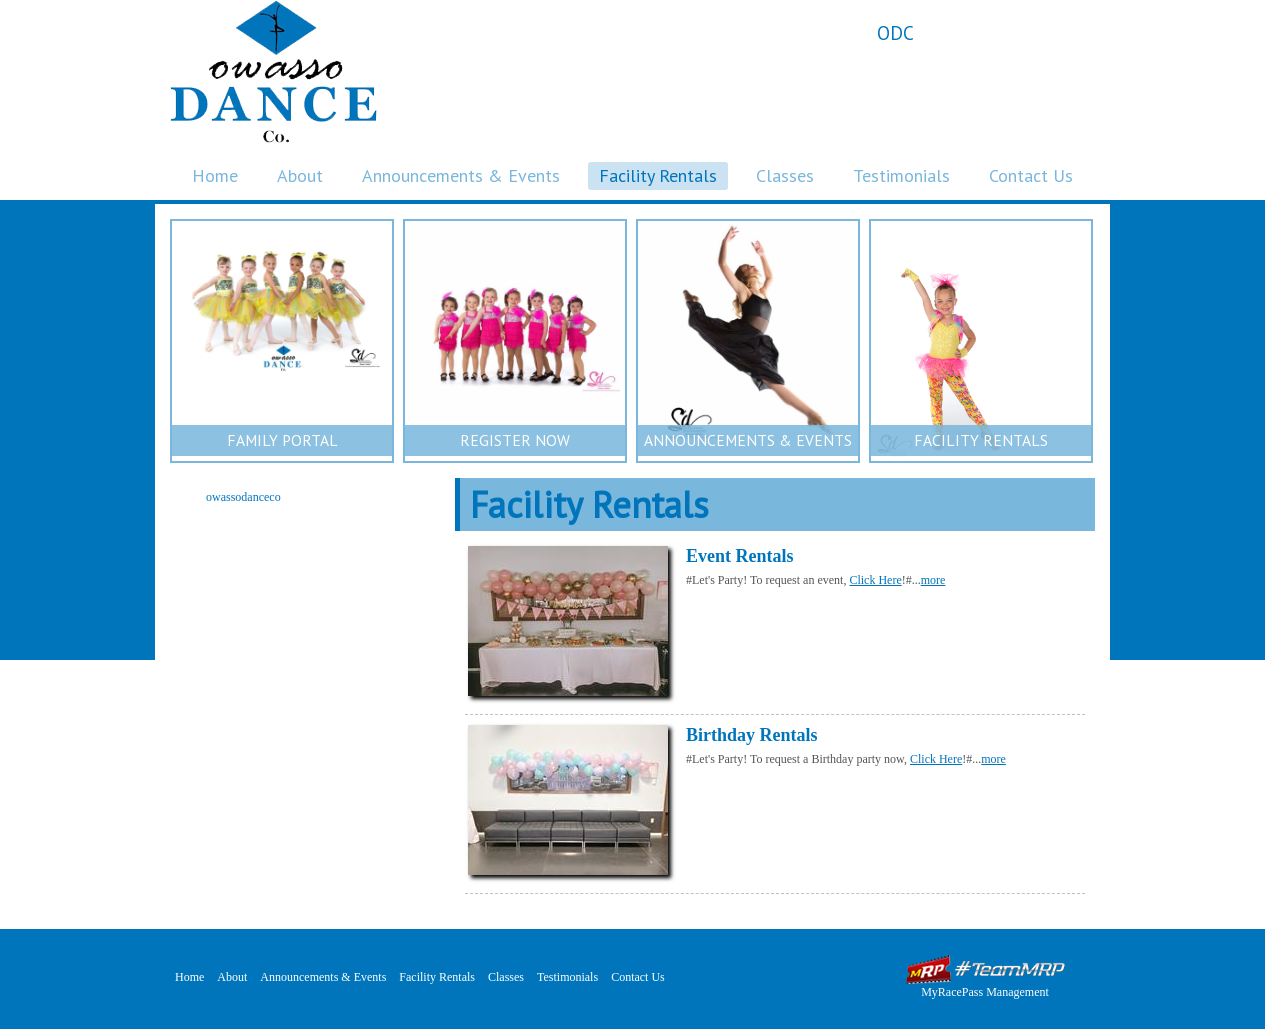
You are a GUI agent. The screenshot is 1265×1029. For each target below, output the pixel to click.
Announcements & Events (461, 175)
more (933, 580)
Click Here (875, 580)
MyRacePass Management (985, 992)
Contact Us (1031, 175)
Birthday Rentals (752, 735)
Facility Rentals (658, 175)
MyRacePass (985, 969)
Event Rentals (740, 556)
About (300, 175)
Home (215, 175)
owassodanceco (243, 497)
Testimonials (901, 175)
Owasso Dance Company (273, 71)
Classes (785, 175)
